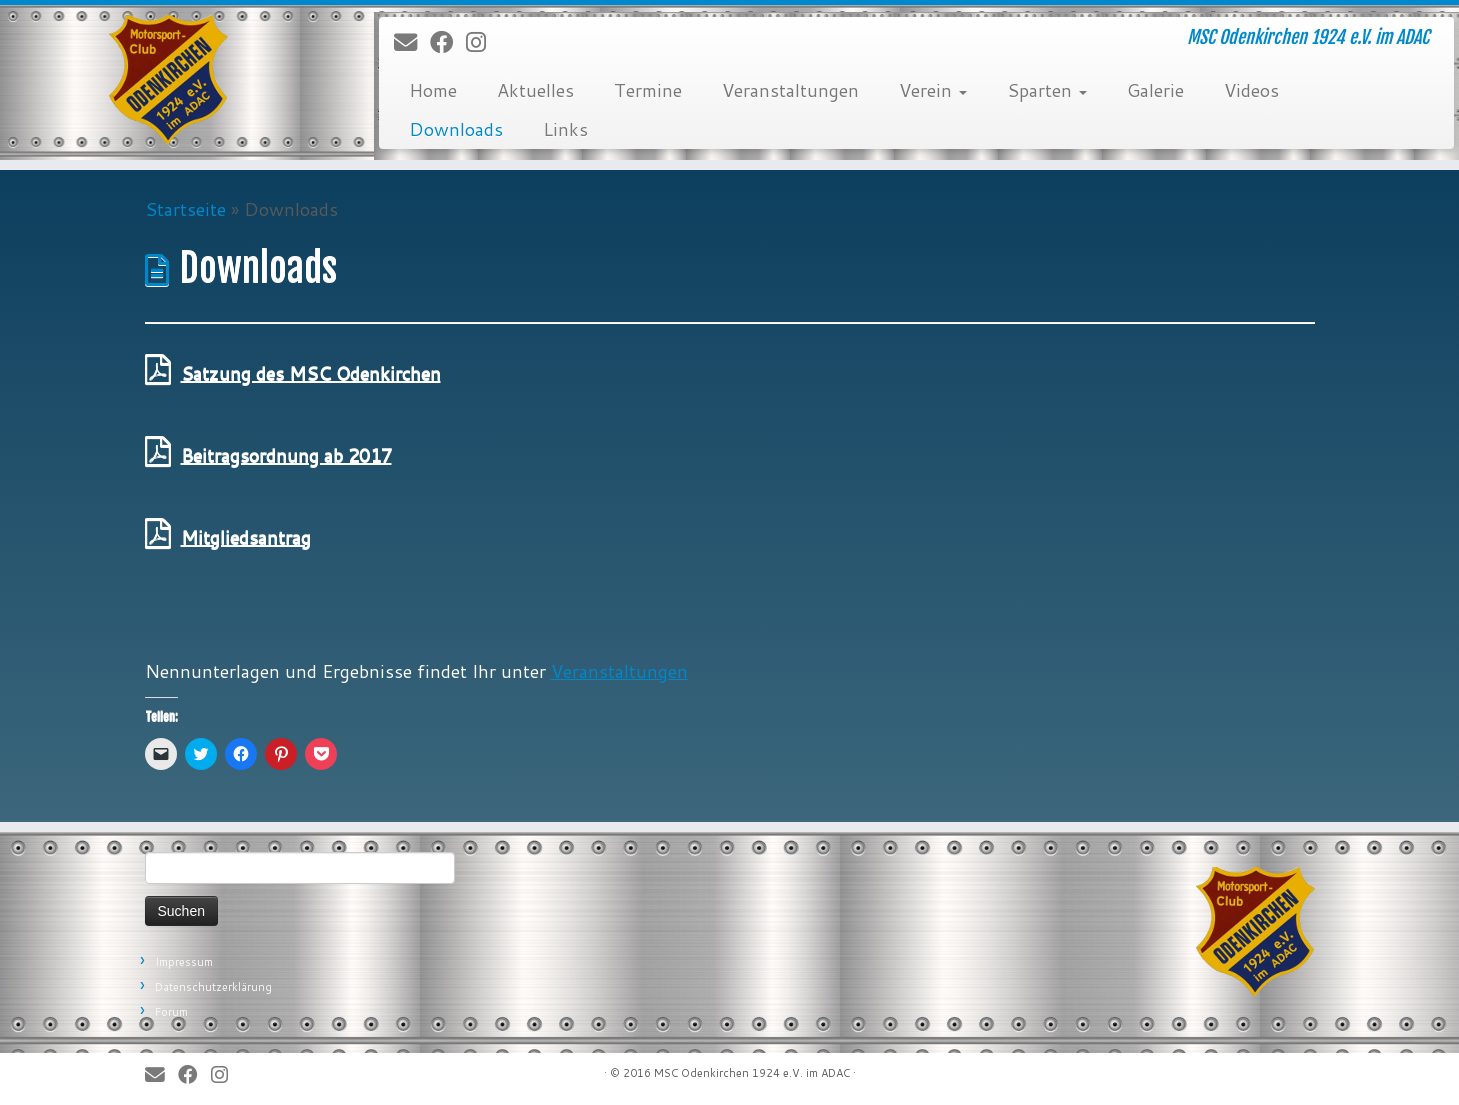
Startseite (185, 209)
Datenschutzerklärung (213, 987)
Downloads (456, 129)
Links (565, 129)
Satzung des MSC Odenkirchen (311, 373)
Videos (1251, 90)
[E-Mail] (412, 42)
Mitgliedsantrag (246, 537)
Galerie (1155, 90)
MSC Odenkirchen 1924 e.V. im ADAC (752, 1073)
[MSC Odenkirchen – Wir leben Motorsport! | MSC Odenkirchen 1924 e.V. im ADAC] (168, 80)
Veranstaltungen (790, 90)
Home (433, 90)
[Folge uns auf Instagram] (482, 42)
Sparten (1047, 90)
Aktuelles (535, 90)
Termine (648, 90)
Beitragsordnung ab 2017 (286, 455)
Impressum (184, 962)
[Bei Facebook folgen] (448, 42)
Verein (933, 90)
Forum (171, 1012)
